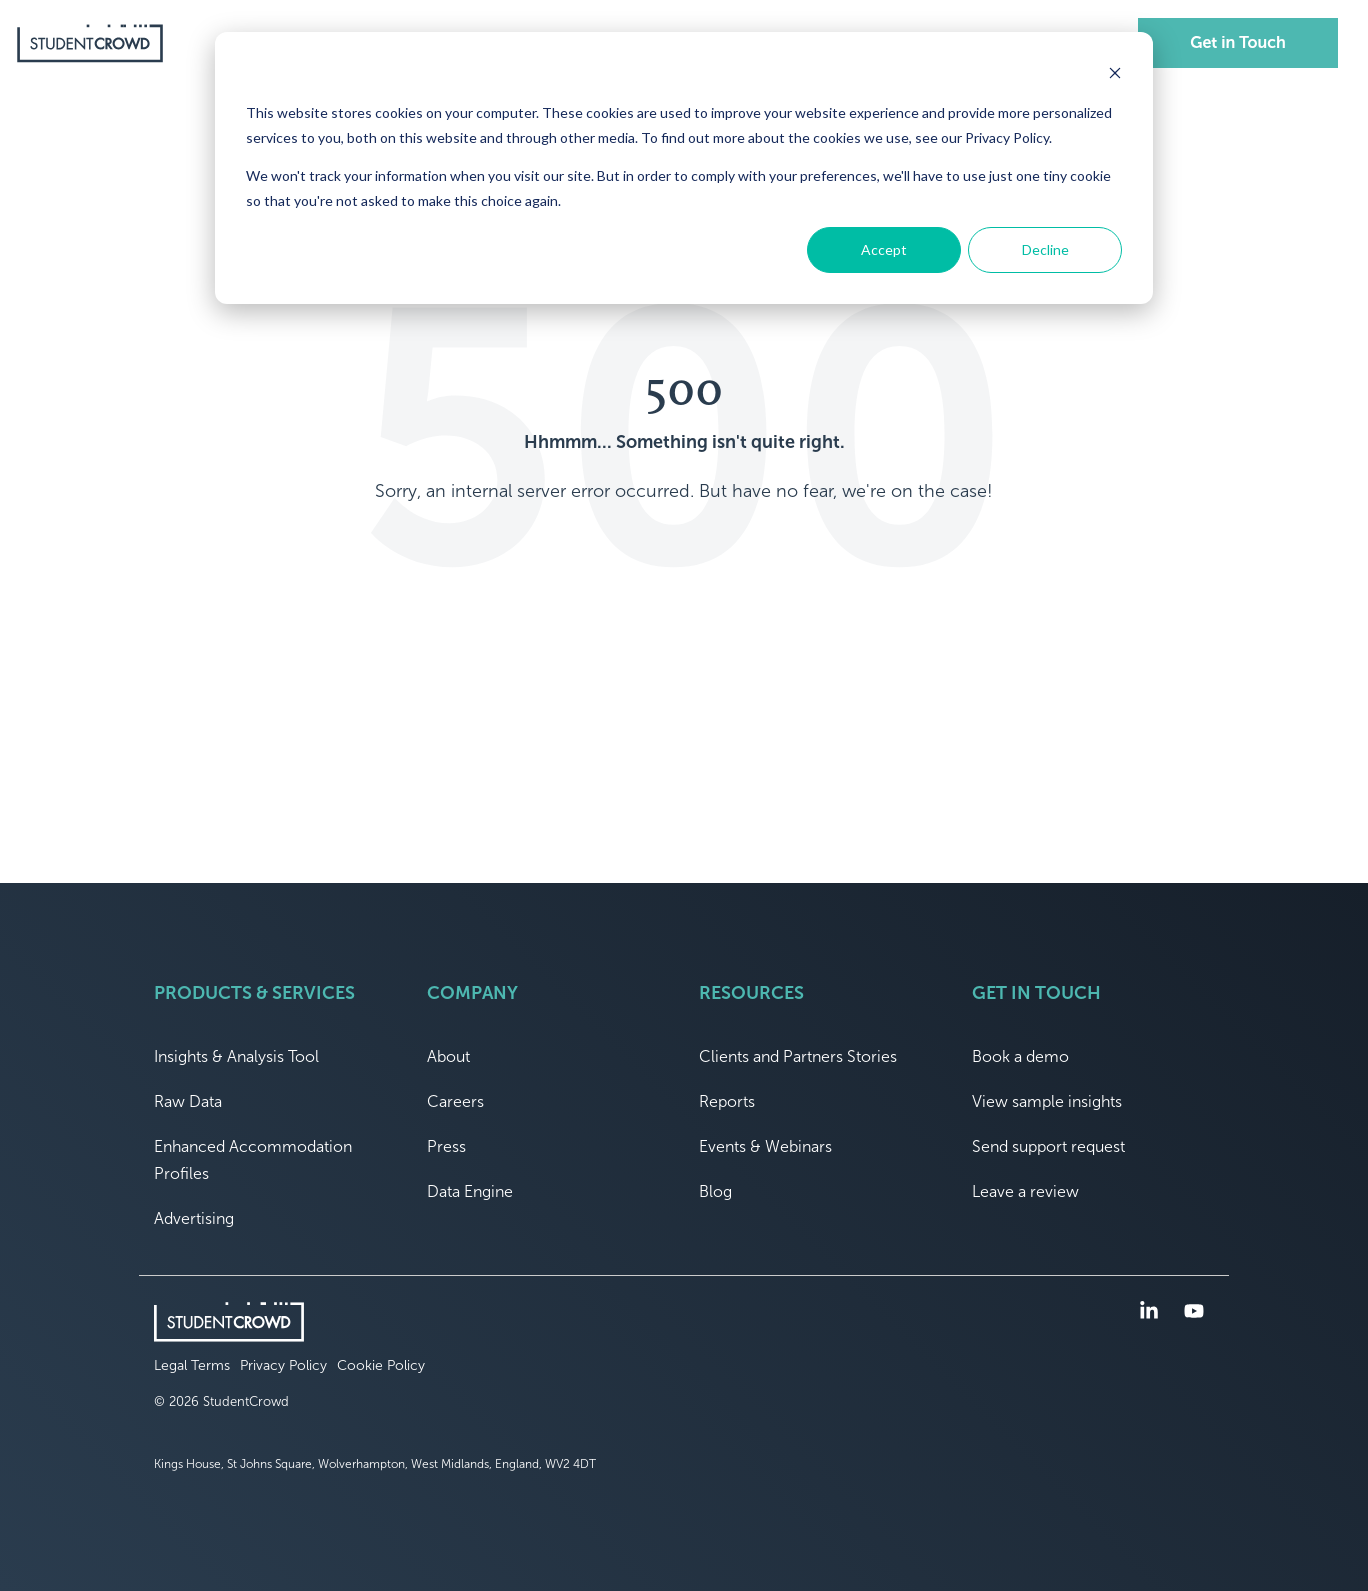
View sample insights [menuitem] (1047, 1101)
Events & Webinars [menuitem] (765, 1146)
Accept (884, 249)
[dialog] (684, 168)
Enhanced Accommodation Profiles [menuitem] (255, 1160)
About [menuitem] (448, 1056)
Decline (1045, 249)
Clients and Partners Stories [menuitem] (798, 1056)
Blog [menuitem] (715, 1191)
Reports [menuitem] (727, 1101)
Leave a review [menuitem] (1025, 1191)
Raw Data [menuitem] (188, 1101)
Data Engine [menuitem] (470, 1191)
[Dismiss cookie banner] (1115, 75)
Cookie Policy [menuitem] (381, 1365)
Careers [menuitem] (455, 1101)
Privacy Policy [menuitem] (283, 1365)
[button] (1151, 1312)
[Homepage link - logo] (229, 1332)
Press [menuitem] (446, 1146)
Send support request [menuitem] (1048, 1146)
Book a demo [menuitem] (1020, 1056)
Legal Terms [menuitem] (192, 1365)
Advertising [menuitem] (194, 1218)
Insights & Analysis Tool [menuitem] (236, 1056)
